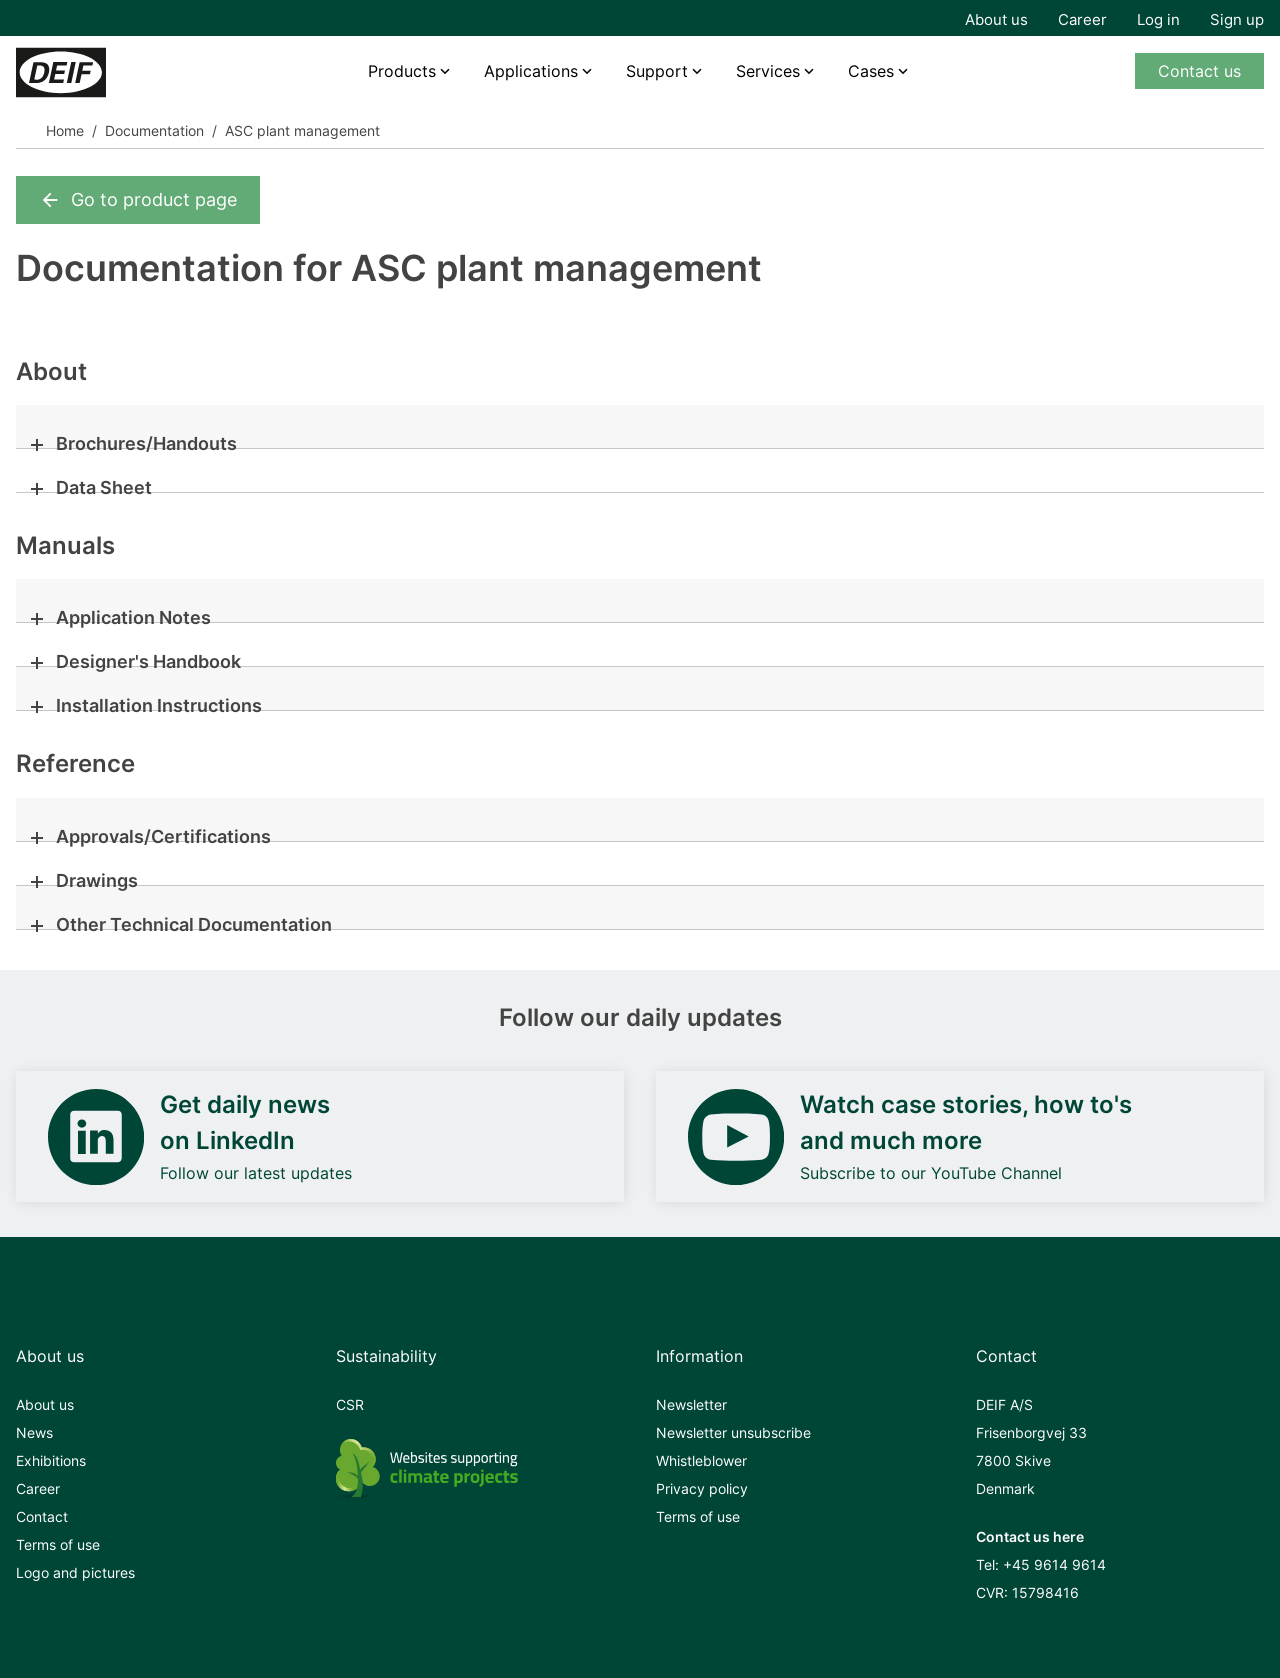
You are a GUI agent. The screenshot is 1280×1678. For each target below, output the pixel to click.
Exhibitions (51, 1460)
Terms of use (58, 1544)
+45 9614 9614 (1054, 1564)
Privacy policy (702, 1488)
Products (402, 71)
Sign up (1237, 19)
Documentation (154, 130)
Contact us (1199, 71)
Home (65, 130)
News (34, 1432)
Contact (42, 1516)
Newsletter (691, 1404)
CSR (350, 1404)
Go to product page (138, 200)
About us (996, 19)
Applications (531, 71)
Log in (1158, 19)
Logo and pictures (75, 1572)
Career (1082, 19)
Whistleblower (701, 1460)
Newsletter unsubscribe (733, 1432)
